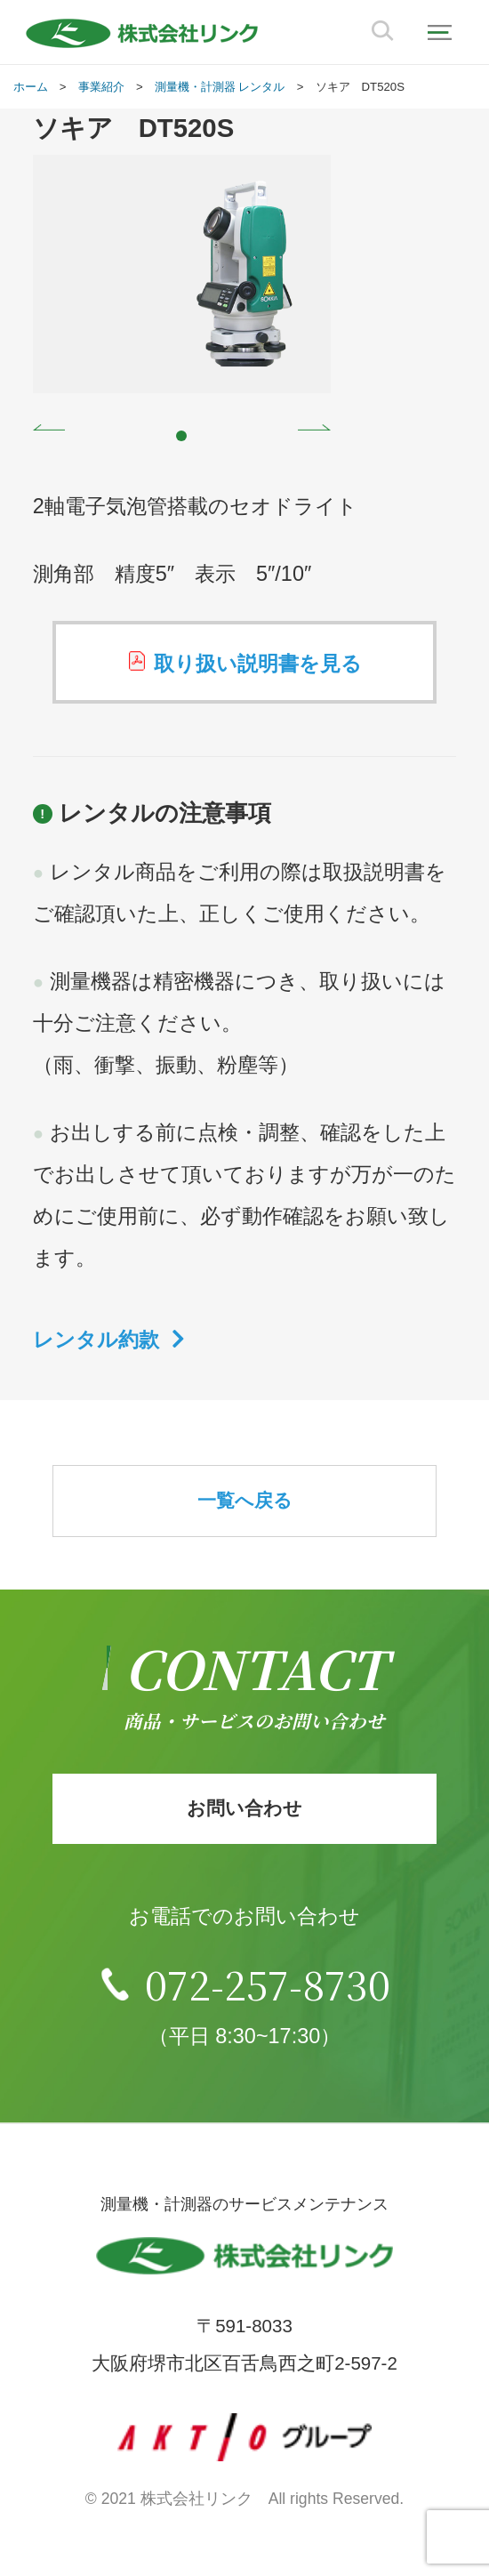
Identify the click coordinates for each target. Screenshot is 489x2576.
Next (314, 427)
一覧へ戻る (245, 1500)
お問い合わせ (244, 1808)
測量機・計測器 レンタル (220, 86)
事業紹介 (101, 86)
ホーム (30, 86)
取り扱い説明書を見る (258, 663)
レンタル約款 (96, 1339)
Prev (49, 427)
